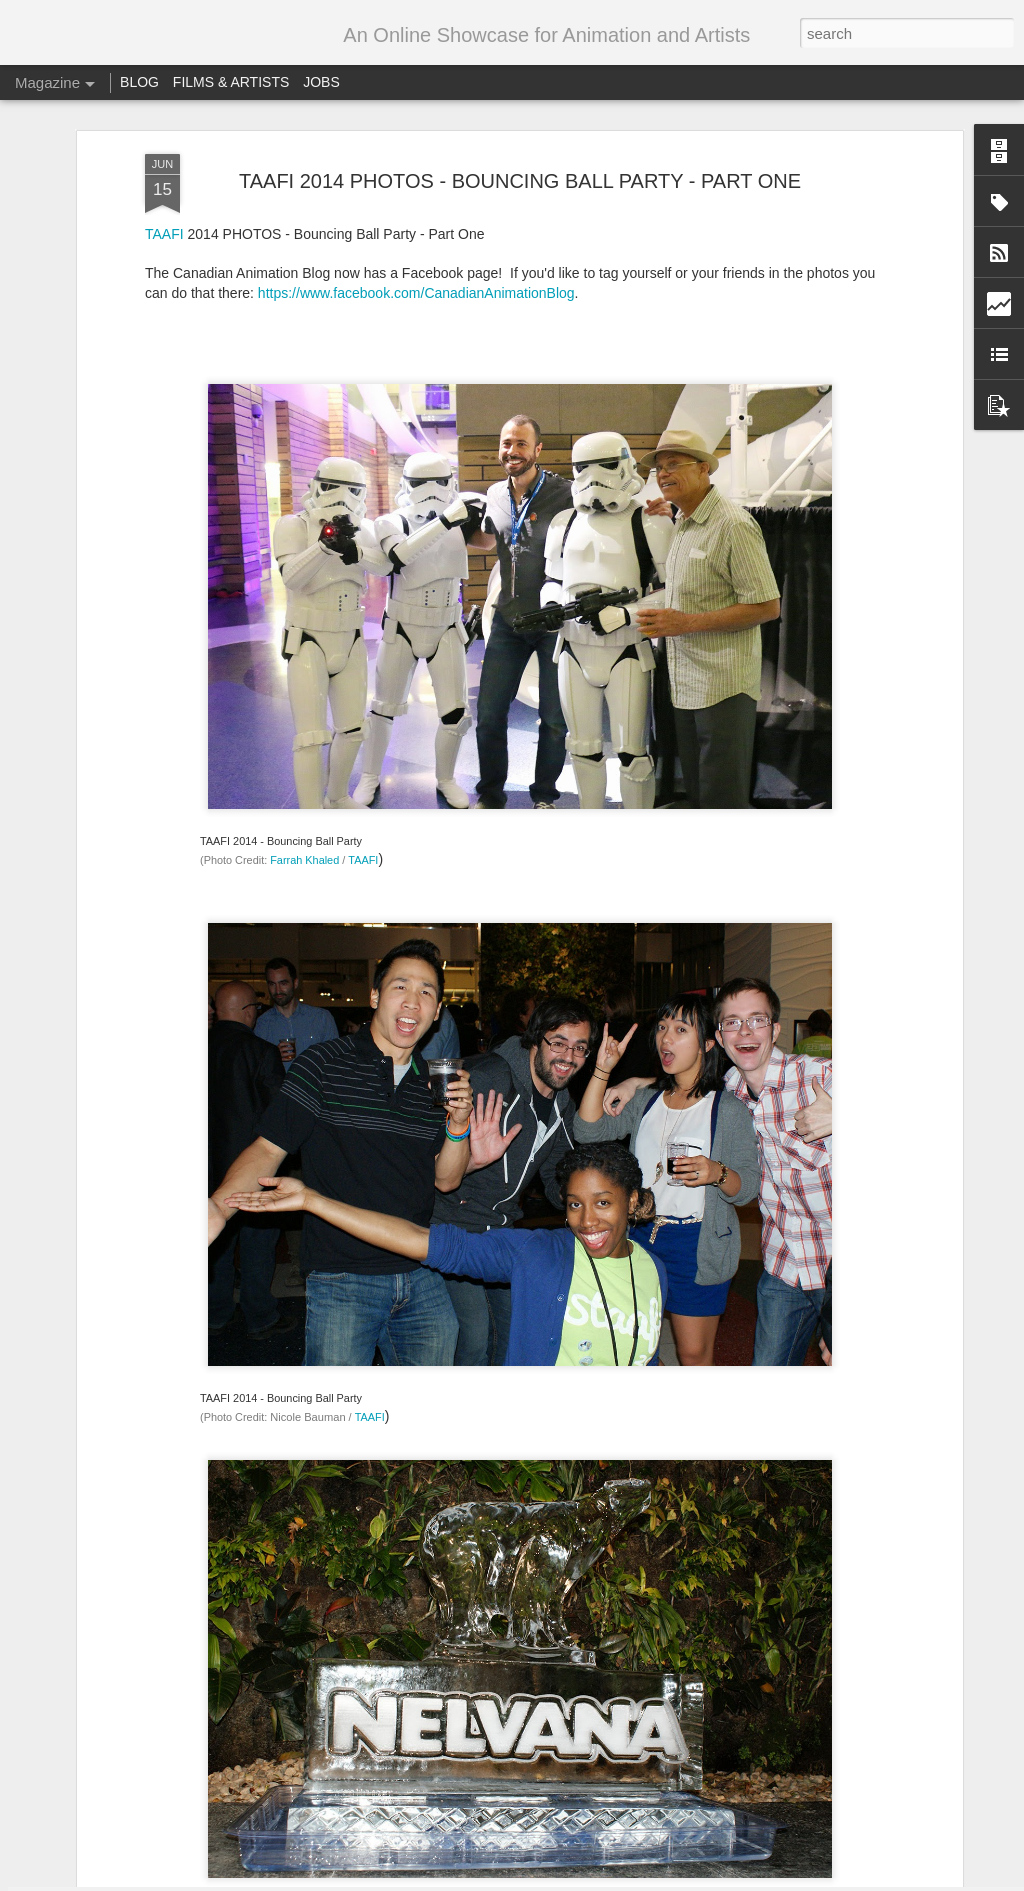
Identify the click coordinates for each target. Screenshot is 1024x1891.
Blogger (639, 1880)
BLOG (139, 82)
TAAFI (363, 495)
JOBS (321, 82)
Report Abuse (697, 1880)
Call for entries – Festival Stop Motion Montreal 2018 (497, 1641)
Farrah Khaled (304, 495)
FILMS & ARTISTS (231, 82)
